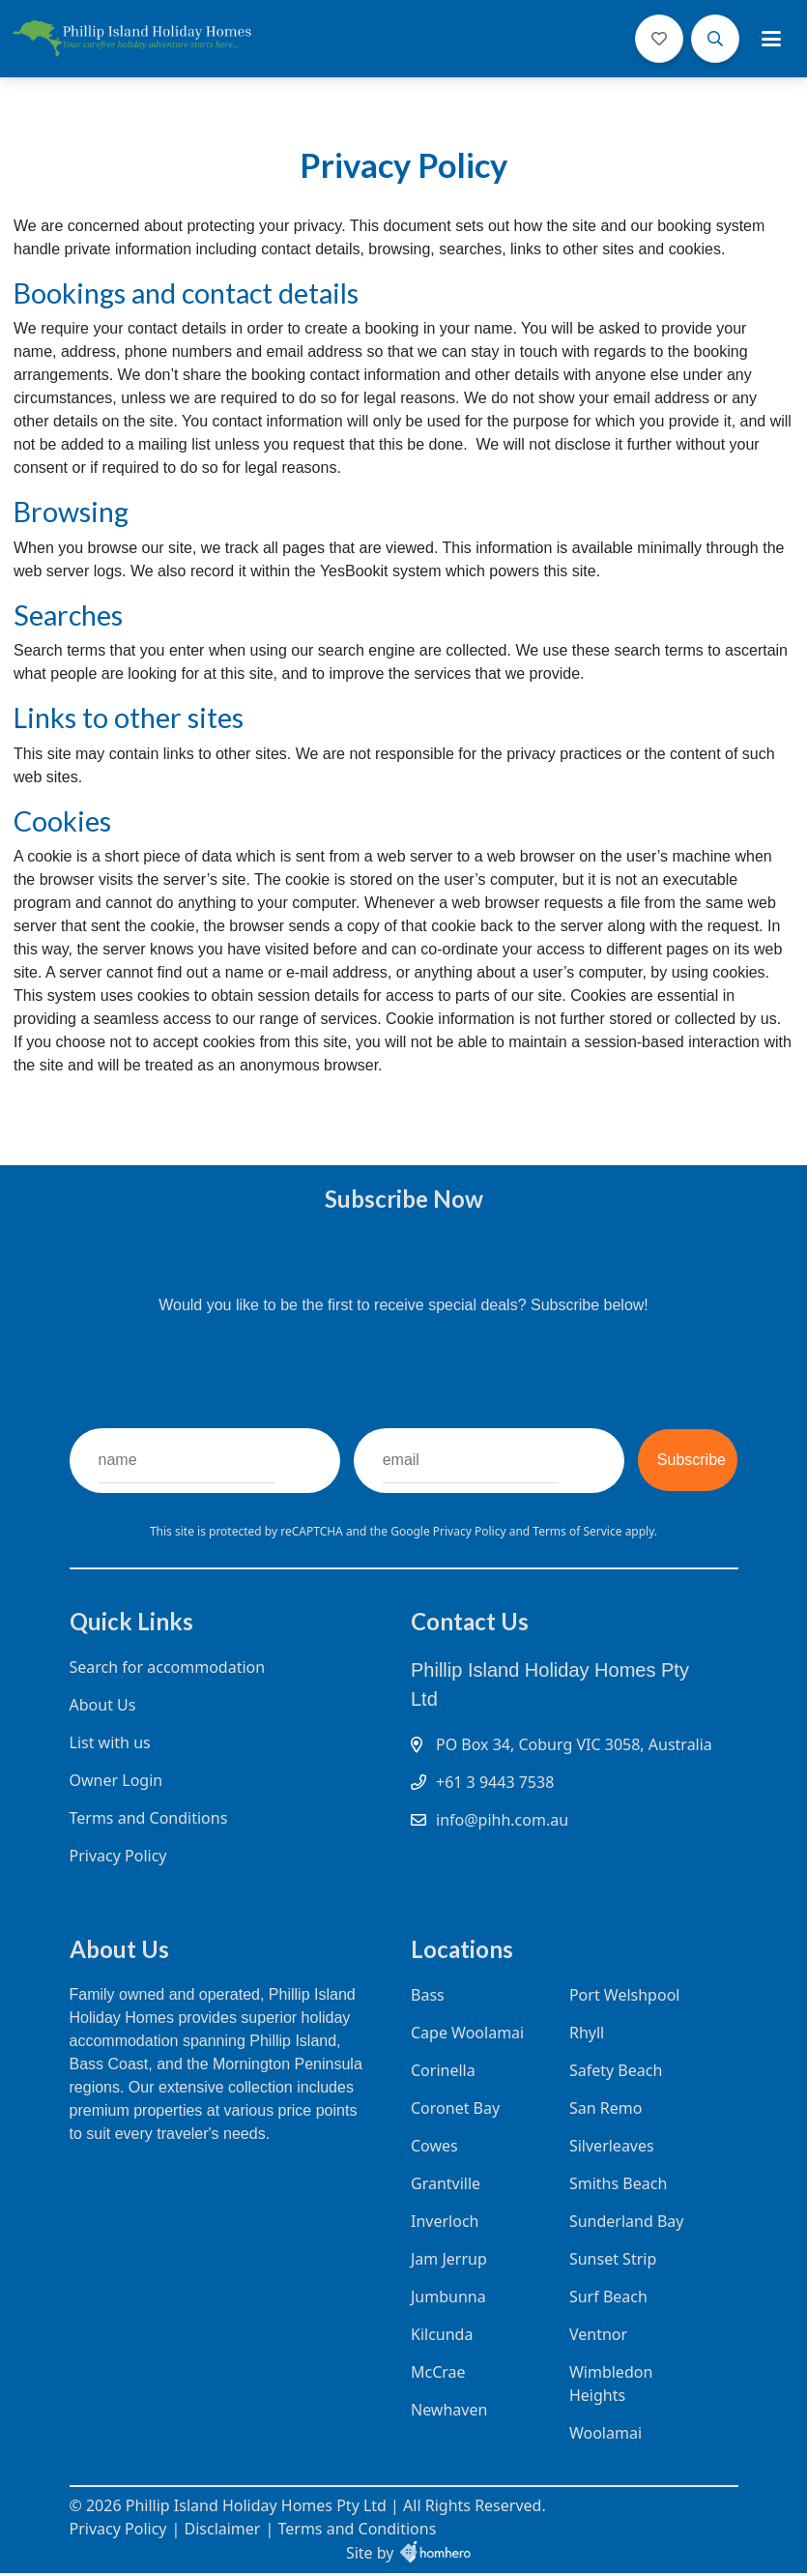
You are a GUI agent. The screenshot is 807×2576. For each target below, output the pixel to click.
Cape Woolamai (467, 2035)
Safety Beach (614, 2073)
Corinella (443, 2073)
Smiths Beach (617, 2186)
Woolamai (604, 2435)
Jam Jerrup (449, 2261)
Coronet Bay (455, 2111)
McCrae (438, 2375)
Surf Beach (607, 2299)
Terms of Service (578, 1531)
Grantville (445, 2186)
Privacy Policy (471, 1531)
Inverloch (444, 2224)
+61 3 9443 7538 (495, 1806)
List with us (110, 1743)
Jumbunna (448, 2299)
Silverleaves (610, 2148)
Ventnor (597, 2337)
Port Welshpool (623, 1997)
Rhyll (585, 2035)
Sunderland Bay (625, 2224)
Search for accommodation (168, 1668)
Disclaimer (222, 2531)
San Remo (604, 2111)
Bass (428, 1997)
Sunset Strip (611, 2261)
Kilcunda (442, 2337)
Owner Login (116, 1781)
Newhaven (449, 2412)
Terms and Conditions (149, 1819)
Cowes (434, 2148)
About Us (103, 1705)
